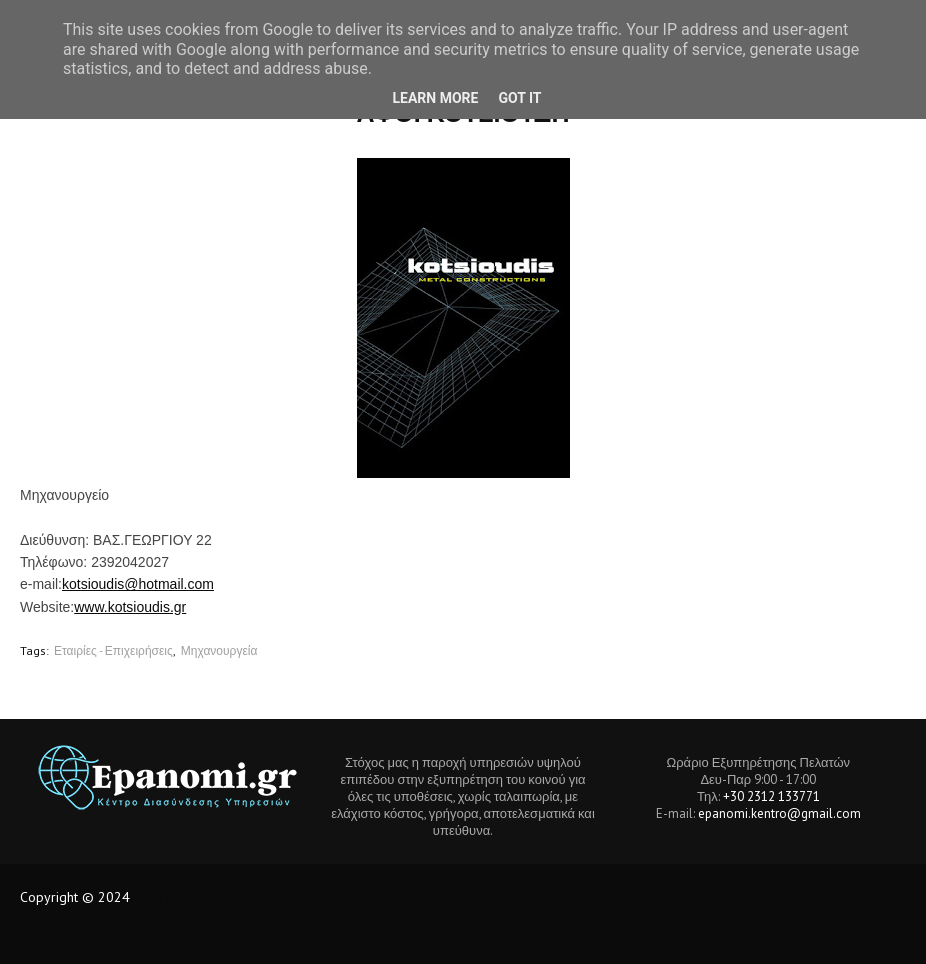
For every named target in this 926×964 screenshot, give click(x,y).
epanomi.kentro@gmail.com (779, 813)
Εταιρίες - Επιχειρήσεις (113, 650)
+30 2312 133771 (771, 796)
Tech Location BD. (186, 897)
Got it (519, 98)
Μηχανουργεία (219, 650)
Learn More (435, 98)
